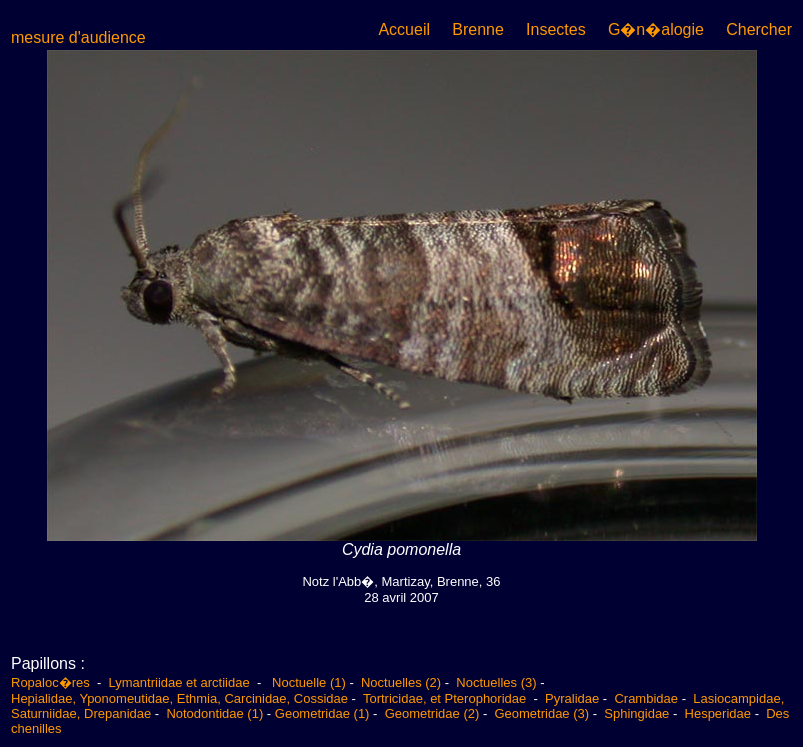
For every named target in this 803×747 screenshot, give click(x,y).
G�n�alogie (656, 29)
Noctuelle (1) (309, 682)
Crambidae (646, 698)
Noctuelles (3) (496, 682)
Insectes (556, 29)
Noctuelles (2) (401, 682)
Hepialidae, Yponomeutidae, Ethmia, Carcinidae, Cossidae (179, 698)
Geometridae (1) (322, 713)
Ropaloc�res (52, 682)
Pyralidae (572, 698)
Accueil (404, 29)
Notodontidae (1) (214, 713)
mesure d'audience (78, 37)
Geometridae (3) (541, 713)
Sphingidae (636, 713)
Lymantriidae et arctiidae (179, 682)
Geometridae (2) (432, 713)
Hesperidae (718, 713)
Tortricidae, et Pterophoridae (446, 698)
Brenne (478, 29)
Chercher (759, 29)
